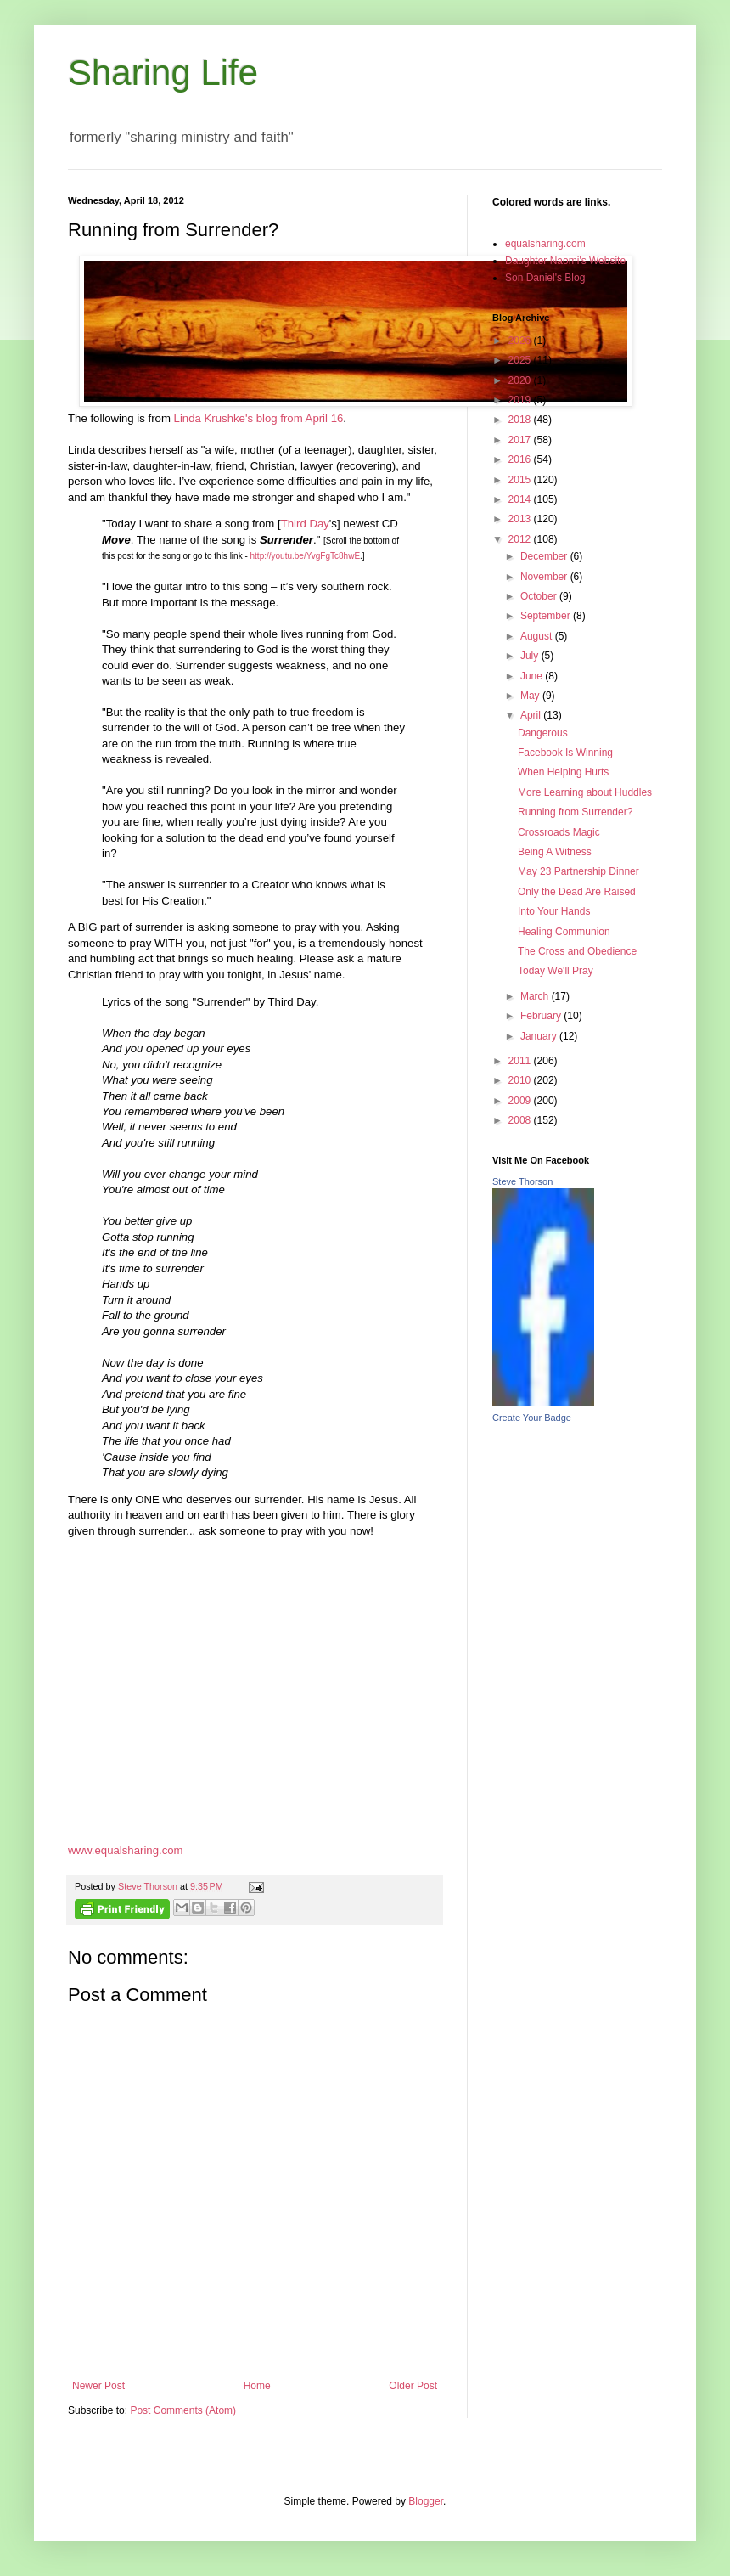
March (536, 996)
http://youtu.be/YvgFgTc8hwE (305, 556)
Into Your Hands (554, 911)
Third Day (305, 523)
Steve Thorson (522, 1181)
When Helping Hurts (563, 772)
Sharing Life (163, 73)
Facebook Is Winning (565, 752)
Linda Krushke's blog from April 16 (259, 418)
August (537, 636)
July (531, 656)
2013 (521, 519)
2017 (521, 440)
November (545, 577)
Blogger (425, 2501)
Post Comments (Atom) (183, 2410)
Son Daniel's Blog (545, 278)
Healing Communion (564, 932)
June (532, 676)
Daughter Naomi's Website (565, 261)
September (546, 616)
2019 (521, 400)
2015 (521, 480)
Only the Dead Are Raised (577, 892)
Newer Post (98, 2386)
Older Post (413, 2386)
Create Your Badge (531, 1417)
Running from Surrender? (575, 812)
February (542, 1016)
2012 (521, 539)
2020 (521, 380)
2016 (521, 459)
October (539, 596)
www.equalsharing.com (125, 1850)
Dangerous (543, 733)
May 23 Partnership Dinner (578, 871)
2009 (521, 1101)
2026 (521, 341)
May (531, 696)
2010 (521, 1080)
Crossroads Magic (559, 832)
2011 (521, 1061)
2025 (521, 360)
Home (257, 2386)
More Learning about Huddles (585, 792)
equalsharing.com (545, 244)
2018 (521, 420)
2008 (521, 1120)
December (545, 556)
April (531, 715)
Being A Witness (555, 852)
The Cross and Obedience (577, 951)
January (539, 1036)
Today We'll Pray (555, 971)
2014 (521, 499)
